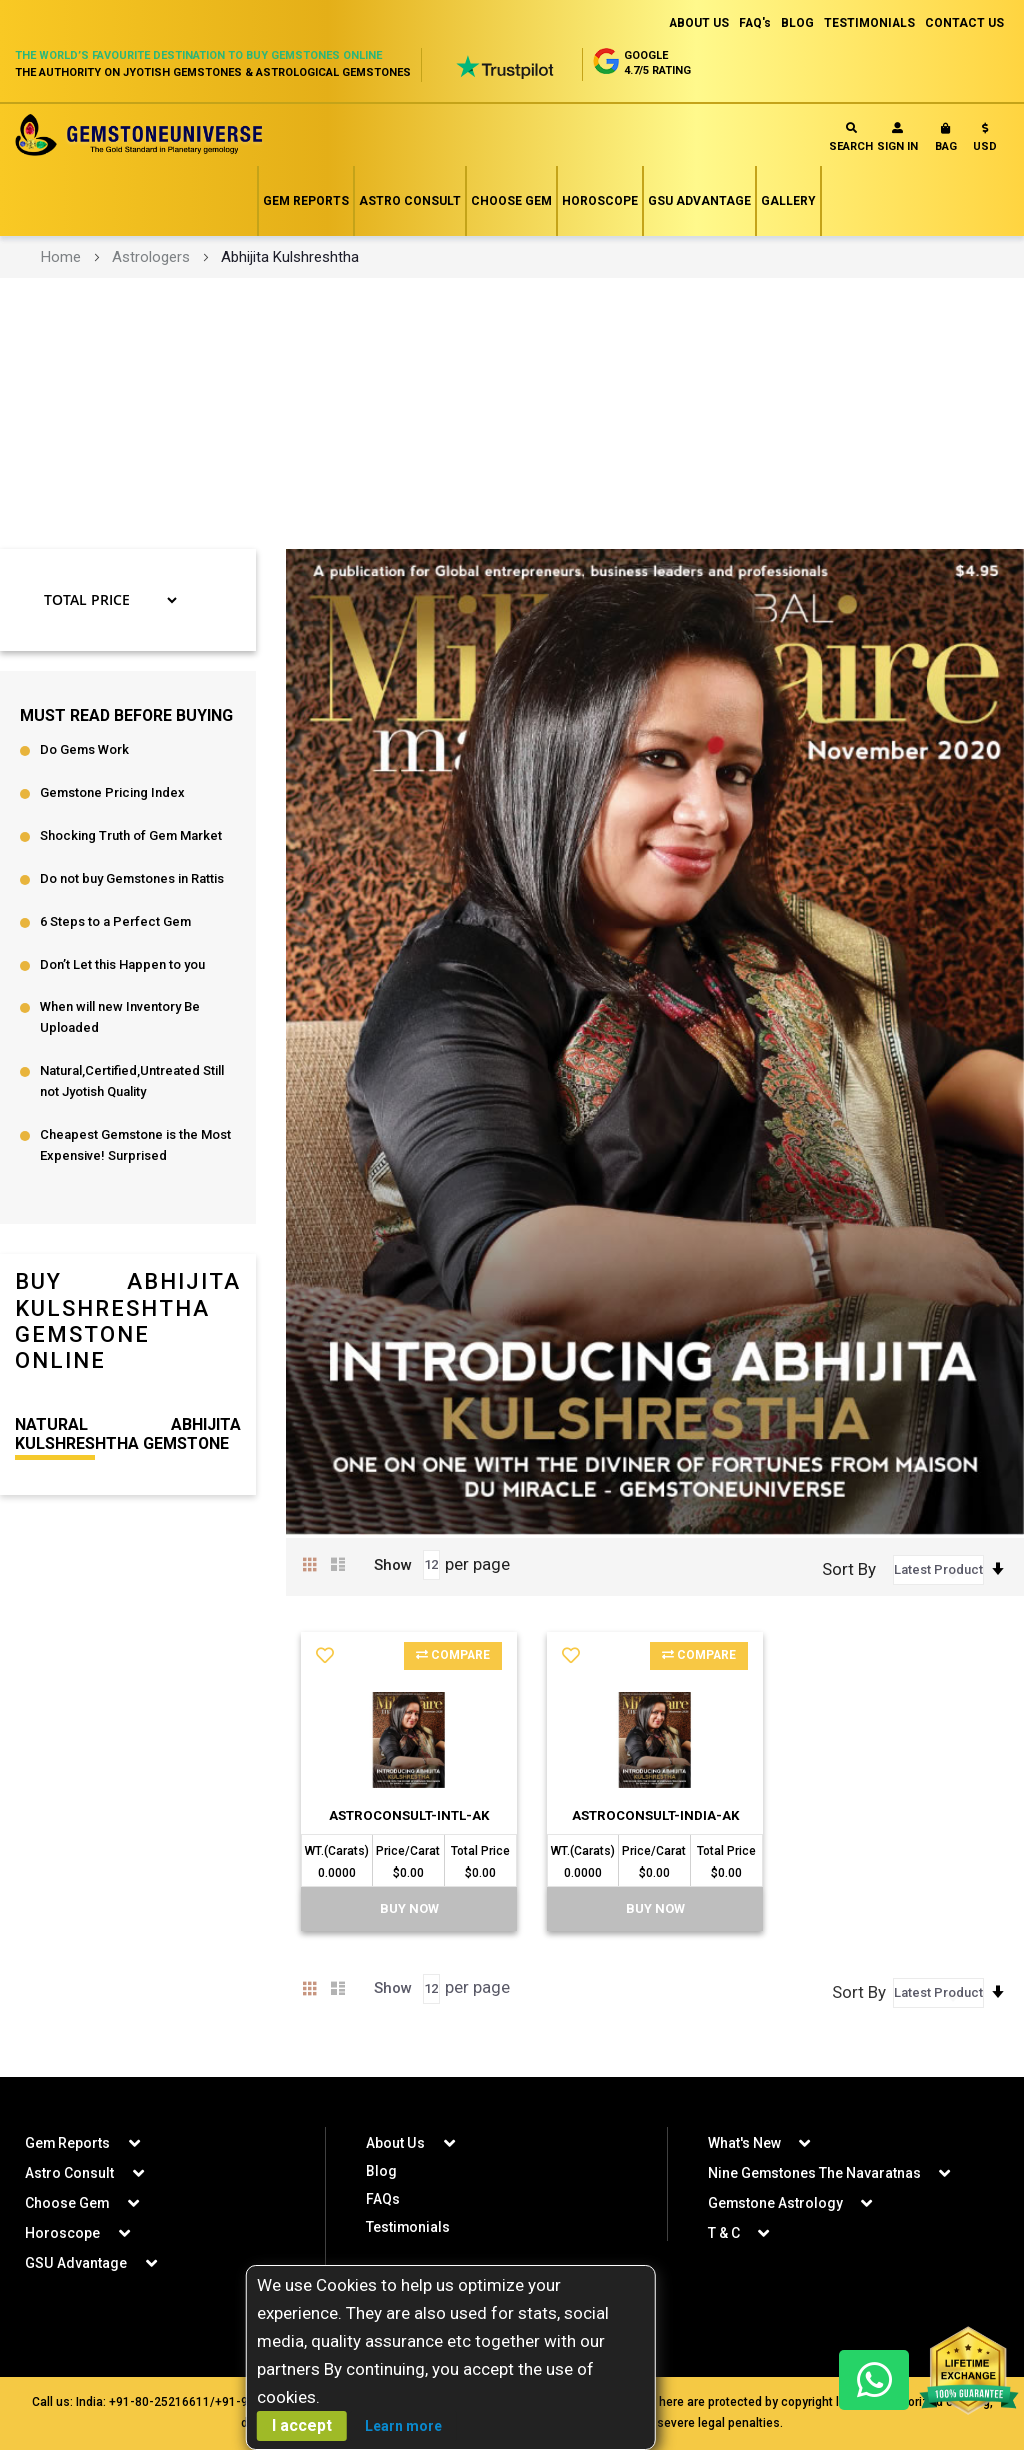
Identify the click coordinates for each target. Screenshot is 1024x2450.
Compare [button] (452, 1656)
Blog (381, 2171)
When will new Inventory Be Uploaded (120, 1019)
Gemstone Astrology (776, 2203)
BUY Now (409, 1930)
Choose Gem (511, 201)
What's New (744, 2143)
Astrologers (151, 257)
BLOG (796, 23)
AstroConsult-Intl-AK (409, 1824)
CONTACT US (964, 23)
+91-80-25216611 (159, 2402)
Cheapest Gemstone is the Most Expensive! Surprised (135, 1147)
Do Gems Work (84, 750)
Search (851, 137)
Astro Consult (410, 201)
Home (61, 257)
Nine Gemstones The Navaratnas (815, 2173)
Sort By (849, 1569)
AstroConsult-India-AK (655, 1824)
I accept (302, 2425)
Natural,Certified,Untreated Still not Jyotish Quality (132, 1083)
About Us (395, 2143)
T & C (724, 2233)
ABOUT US (696, 23)
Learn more (403, 2426)
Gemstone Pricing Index (112, 793)
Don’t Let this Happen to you (122, 965)
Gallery (788, 201)
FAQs (383, 2199)
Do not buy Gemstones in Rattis (132, 879)
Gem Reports (306, 201)
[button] (985, 141)
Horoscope (600, 201)
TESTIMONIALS (869, 23)
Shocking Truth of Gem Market (131, 836)
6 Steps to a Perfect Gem (115, 922)
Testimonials (408, 2227)
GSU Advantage (699, 201)
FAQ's (753, 23)
